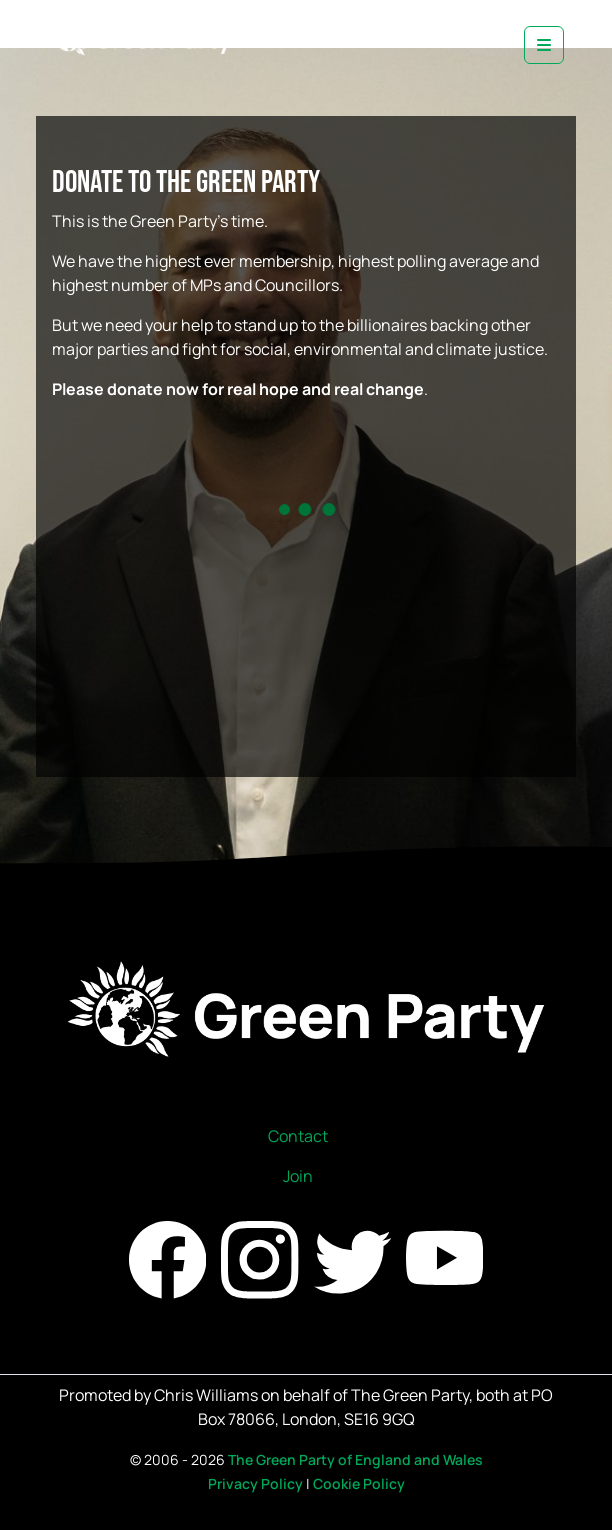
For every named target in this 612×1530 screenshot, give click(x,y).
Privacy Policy (255, 1483)
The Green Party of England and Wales (355, 1459)
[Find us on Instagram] (261, 1258)
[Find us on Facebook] (169, 1258)
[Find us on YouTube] (444, 1258)
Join (298, 1176)
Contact (298, 1136)
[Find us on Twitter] (354, 1258)
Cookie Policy (359, 1483)
